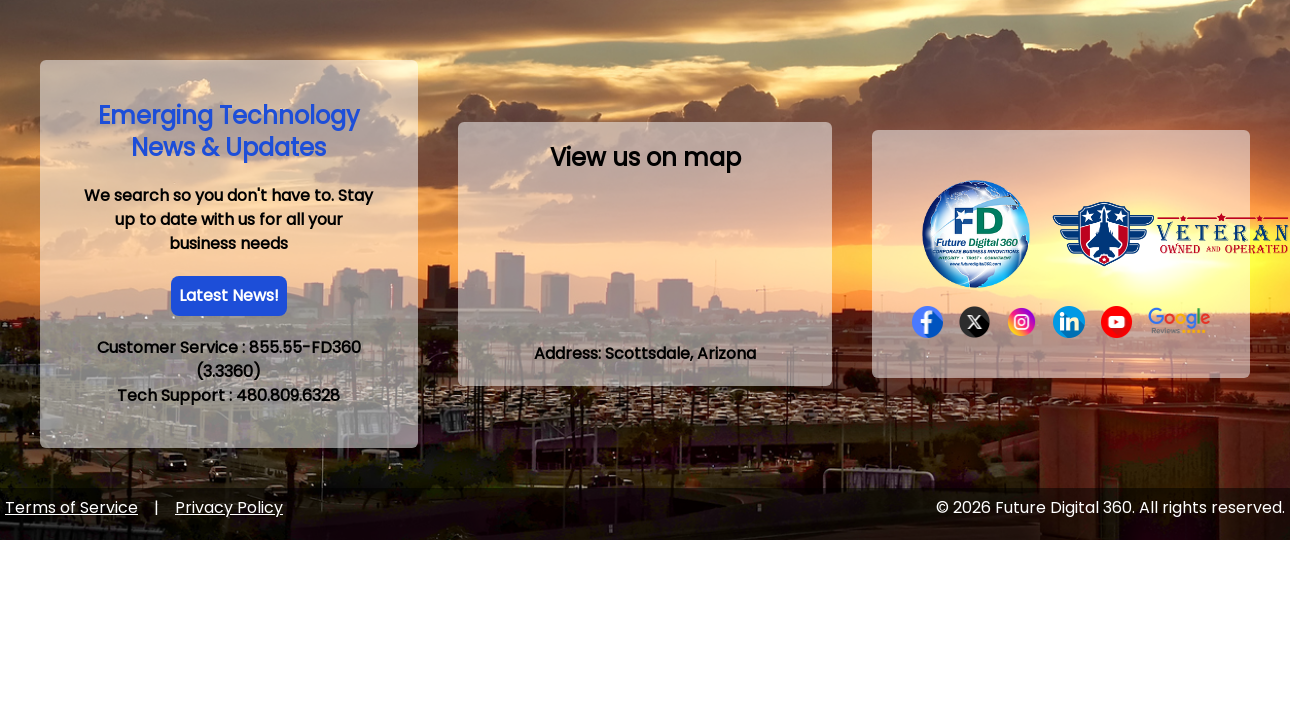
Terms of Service (71, 507)
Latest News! (229, 295)
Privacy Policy (229, 507)
